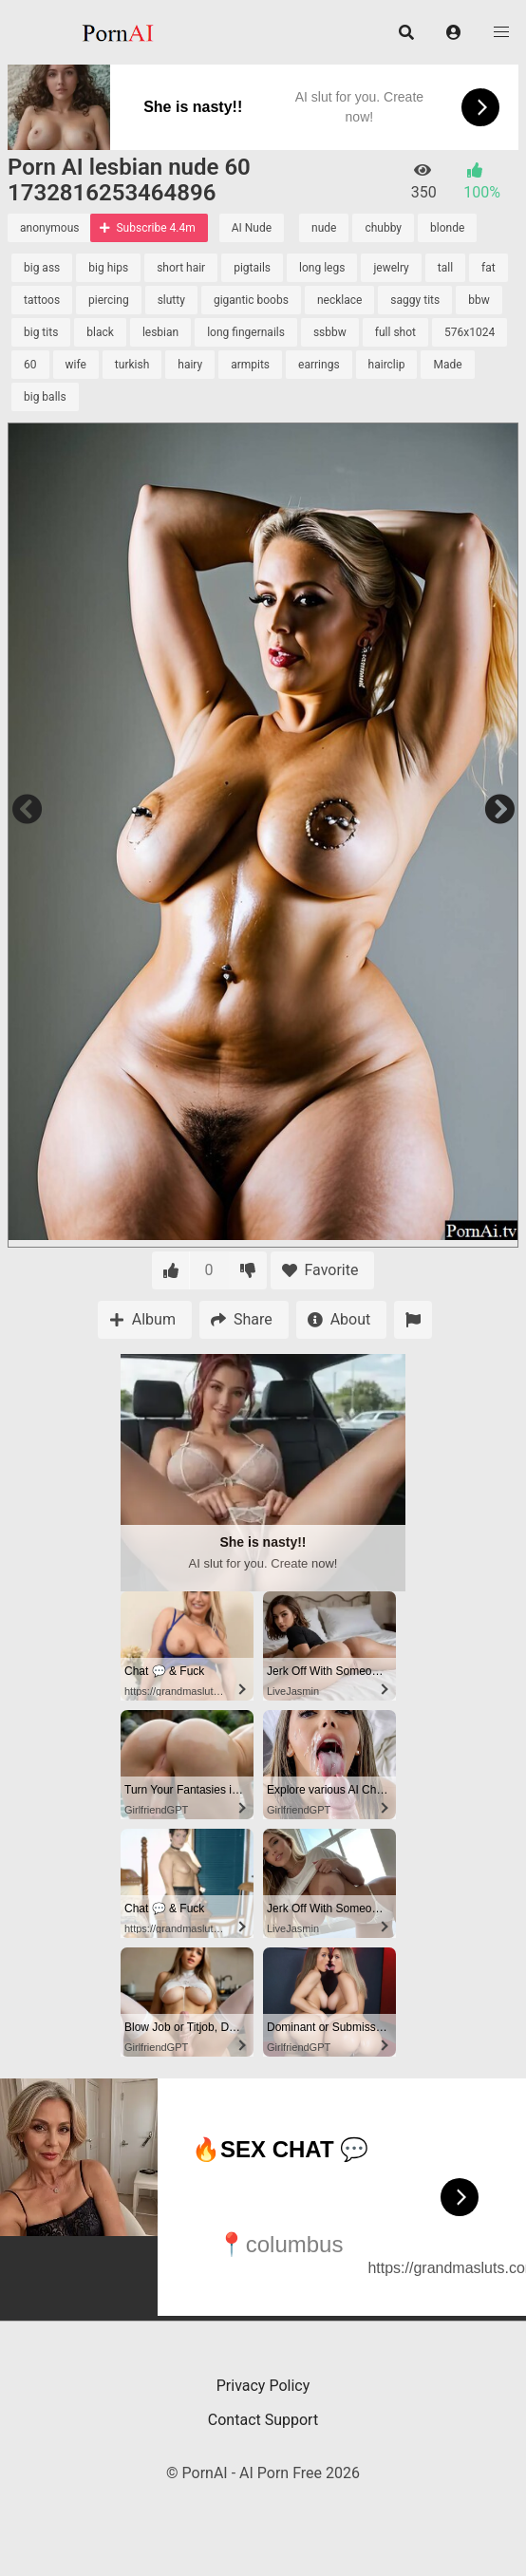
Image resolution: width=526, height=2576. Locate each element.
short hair (181, 267)
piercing (108, 300)
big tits (41, 332)
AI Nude (252, 228)
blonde (447, 228)
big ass (42, 267)
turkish (132, 364)
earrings (319, 364)
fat (488, 267)
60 (30, 364)
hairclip (386, 364)
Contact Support (263, 2420)
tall (445, 267)
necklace (339, 300)
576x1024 (469, 332)
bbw (479, 300)
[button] (454, 32)
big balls (45, 397)
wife (76, 364)
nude (323, 228)
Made (447, 364)
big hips (108, 267)
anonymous (49, 228)
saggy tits (415, 300)
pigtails (252, 267)
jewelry (390, 267)
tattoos (42, 300)
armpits (250, 364)
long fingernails (246, 332)
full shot (395, 332)
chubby (383, 228)
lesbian (160, 332)
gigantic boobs (251, 300)
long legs (322, 267)
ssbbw (330, 332)
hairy (190, 364)
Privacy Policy (263, 2386)
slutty (171, 300)
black (100, 332)
